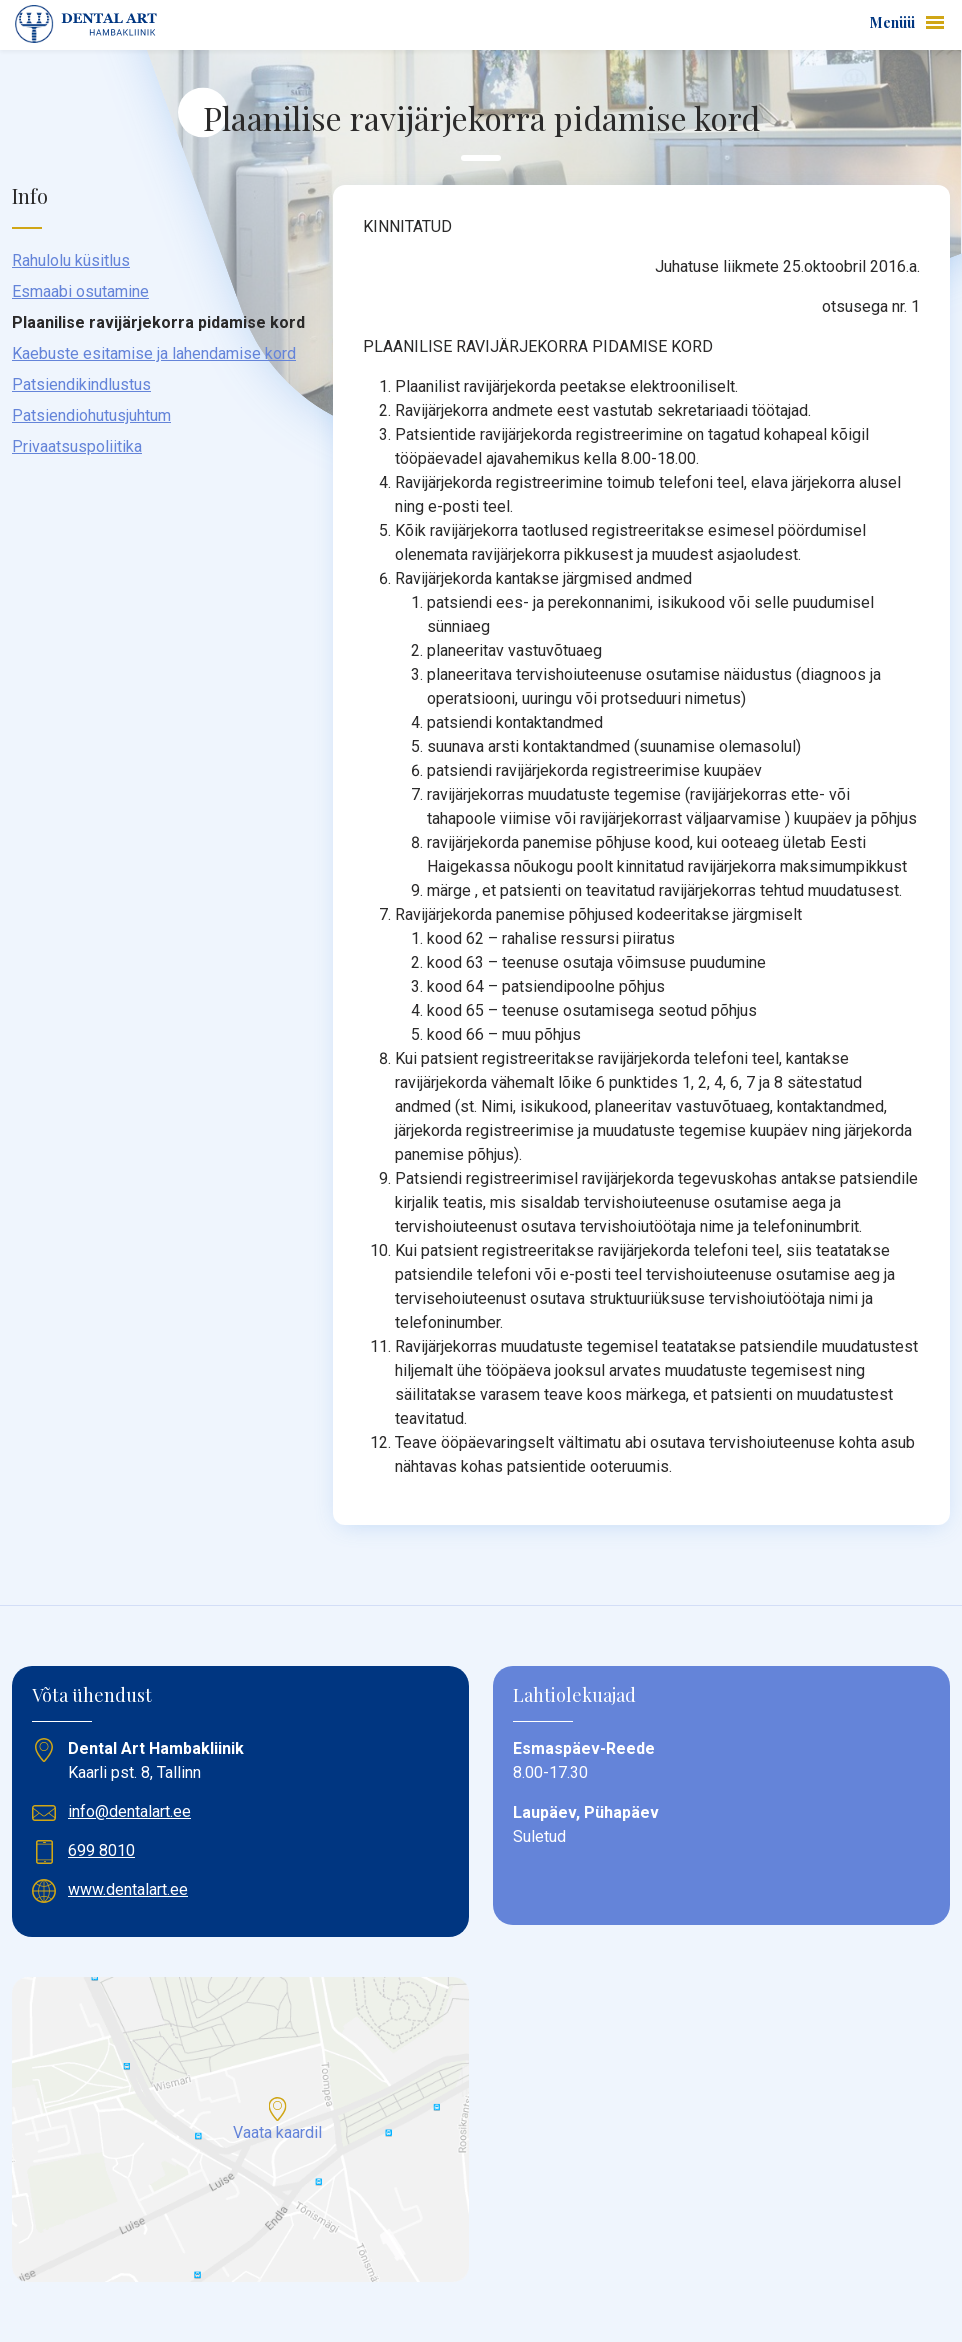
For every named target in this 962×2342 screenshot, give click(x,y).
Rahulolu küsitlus (71, 260)
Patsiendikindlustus (81, 384)
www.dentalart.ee (128, 1889)
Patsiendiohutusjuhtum (91, 415)
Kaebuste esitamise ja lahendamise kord (154, 353)
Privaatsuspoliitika (77, 446)
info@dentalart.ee (129, 1811)
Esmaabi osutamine (80, 291)
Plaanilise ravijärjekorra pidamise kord (158, 322)
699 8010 (101, 1850)
